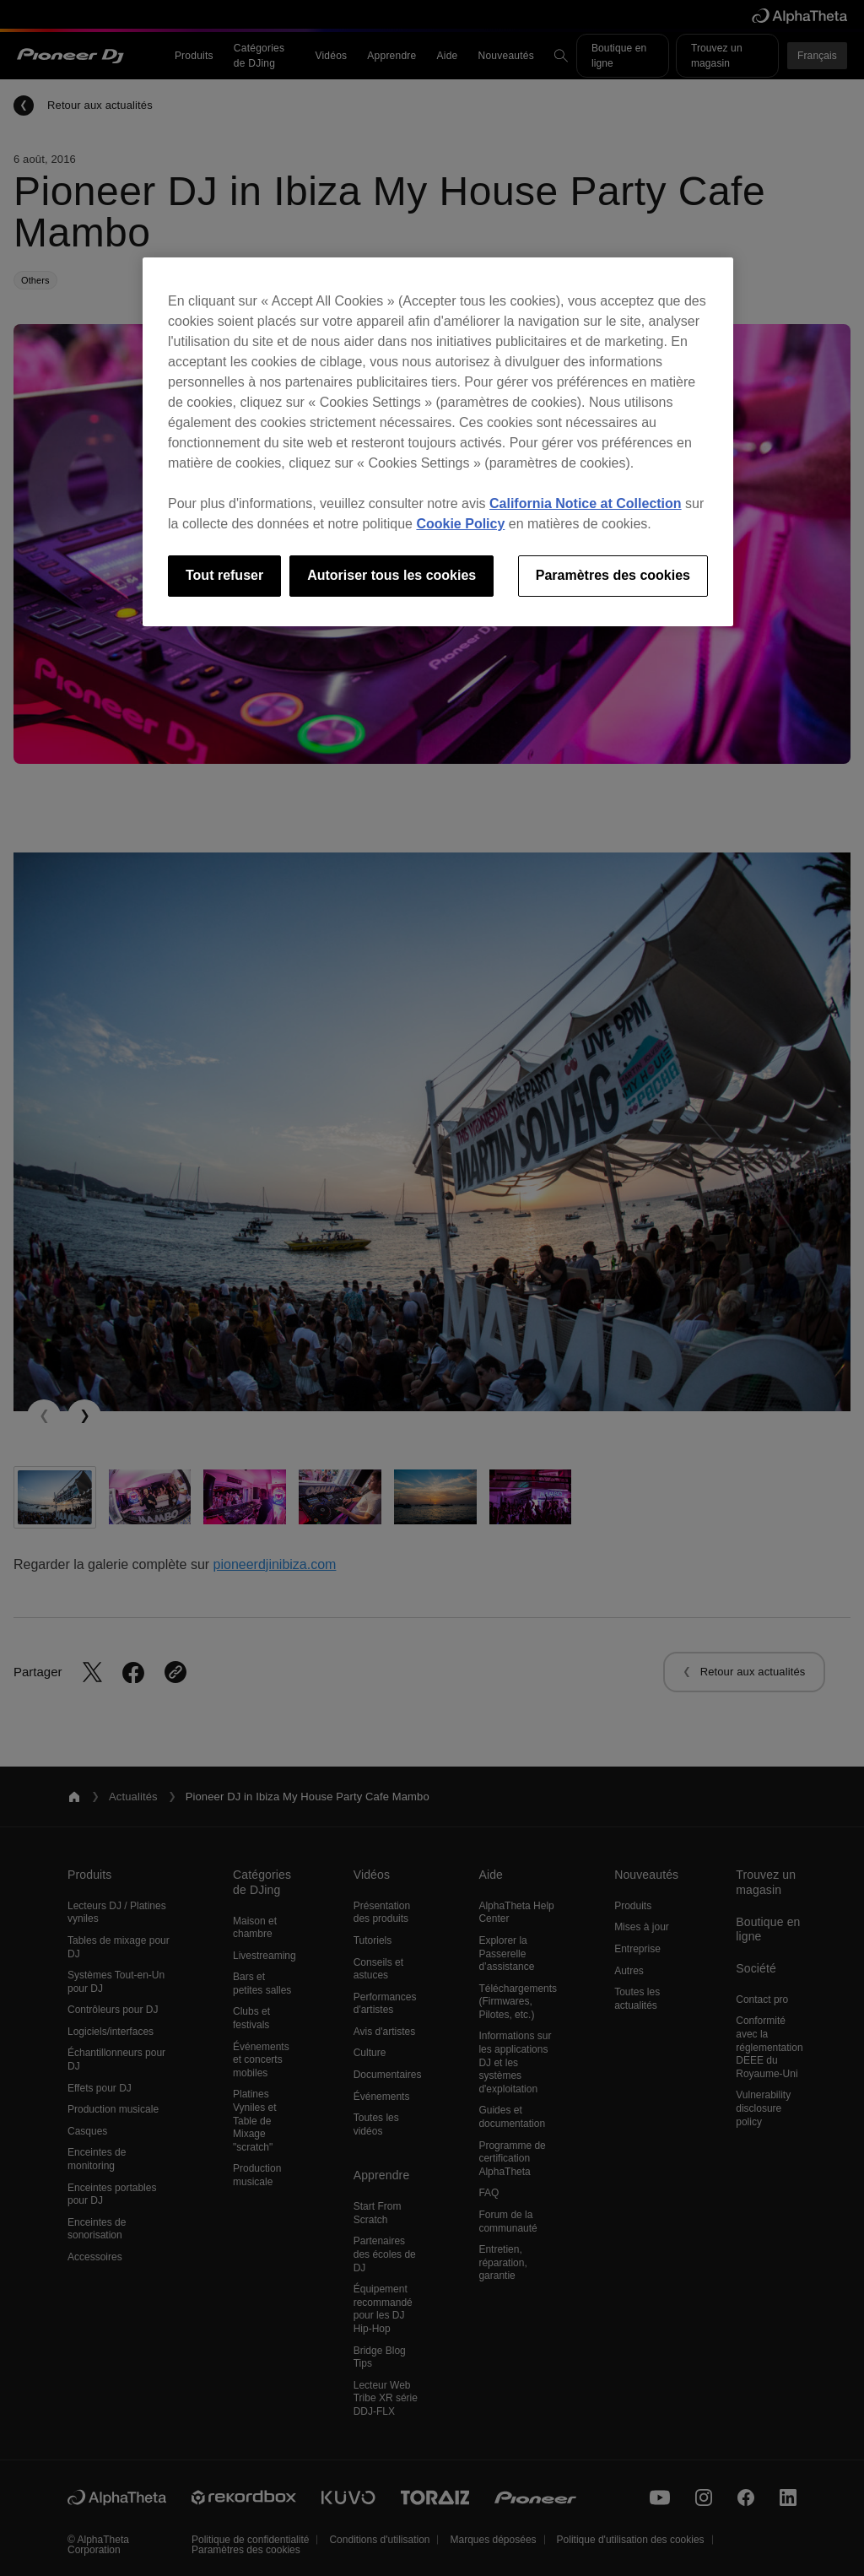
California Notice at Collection (585, 503)
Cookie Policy (460, 524)
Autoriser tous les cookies (391, 575)
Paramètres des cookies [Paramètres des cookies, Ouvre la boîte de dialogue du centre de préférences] (613, 575)
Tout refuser (224, 575)
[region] (438, 441)
